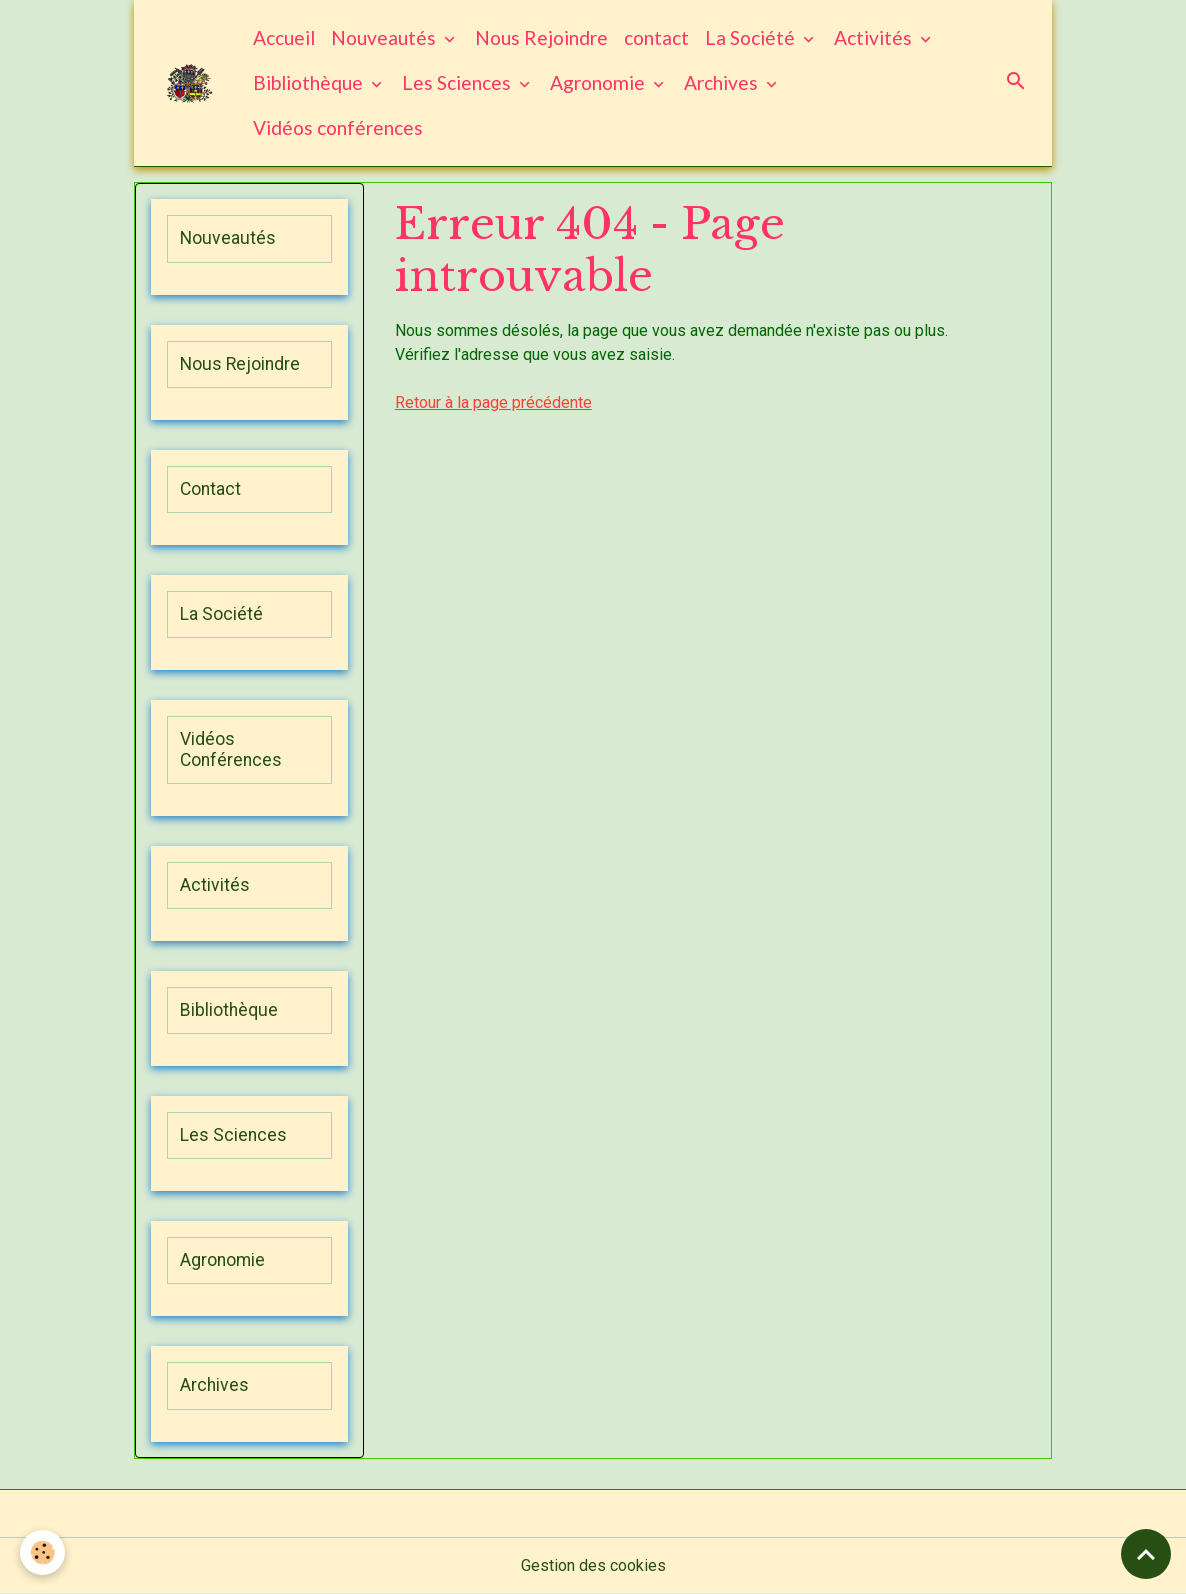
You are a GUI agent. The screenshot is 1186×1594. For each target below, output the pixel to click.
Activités (875, 37)
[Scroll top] (1146, 1554)
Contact (210, 489)
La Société (752, 37)
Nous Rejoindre (541, 37)
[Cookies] (42, 1552)
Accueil (284, 37)
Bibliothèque (310, 82)
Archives (723, 82)
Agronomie (599, 82)
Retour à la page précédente (493, 402)
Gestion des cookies (593, 1565)
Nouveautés (385, 37)
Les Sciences (458, 82)
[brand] (190, 83)
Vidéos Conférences (231, 749)
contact (656, 37)
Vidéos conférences (338, 127)
